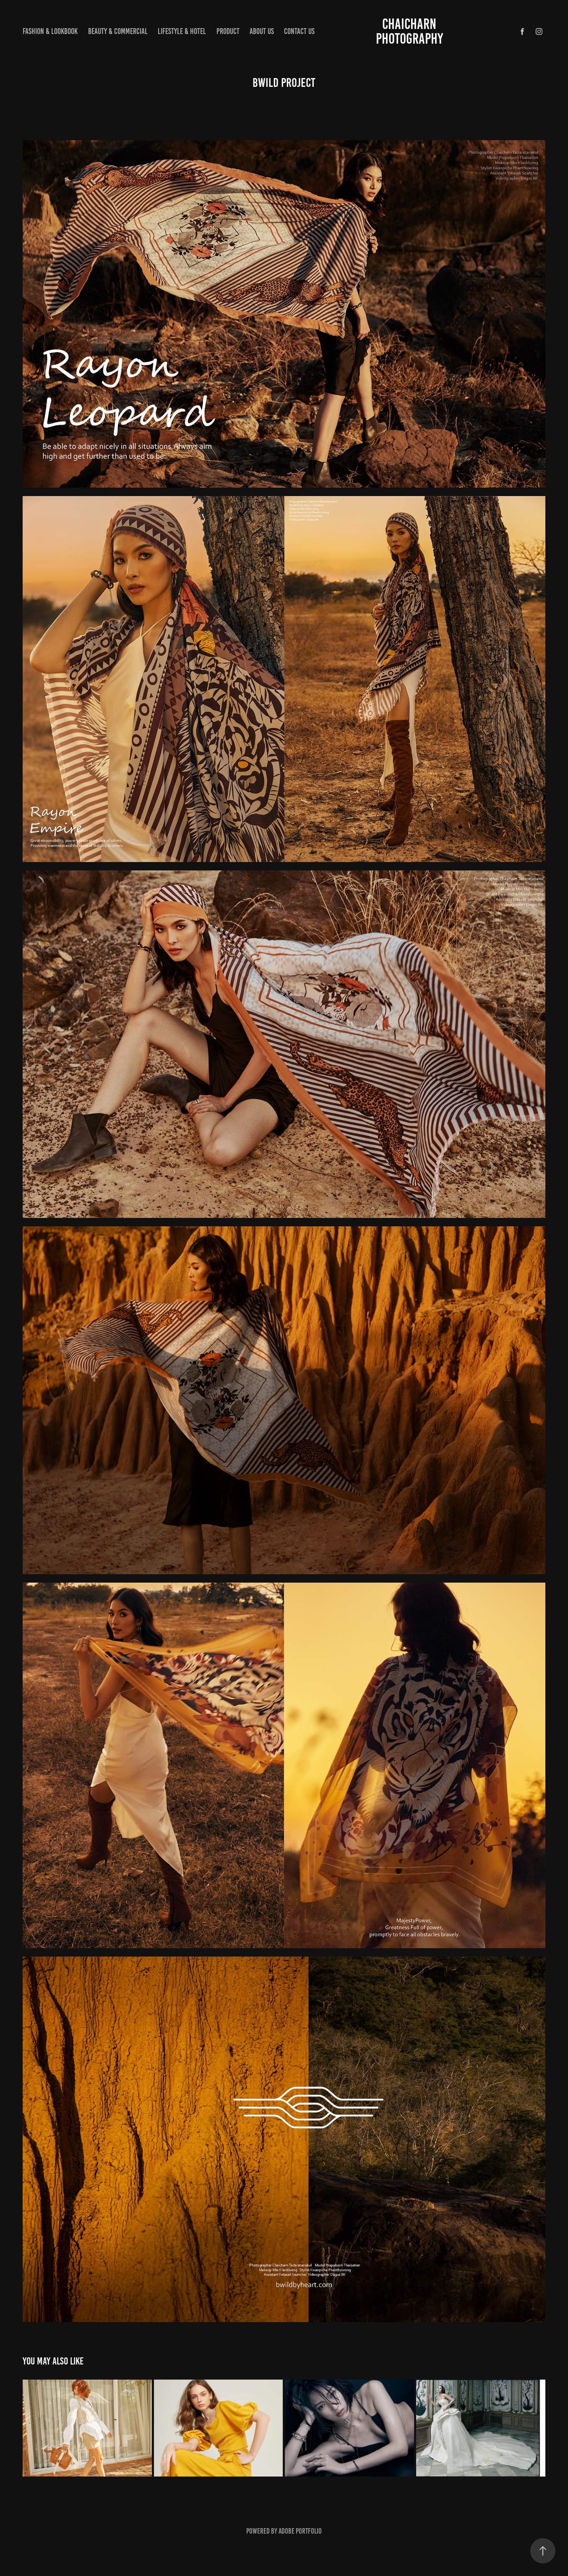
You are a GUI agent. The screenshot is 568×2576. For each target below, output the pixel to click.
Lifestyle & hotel (182, 31)
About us (262, 31)
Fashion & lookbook (50, 31)
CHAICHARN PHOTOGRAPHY (409, 31)
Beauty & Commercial (118, 31)
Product (228, 31)
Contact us (299, 31)
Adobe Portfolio (300, 2531)
